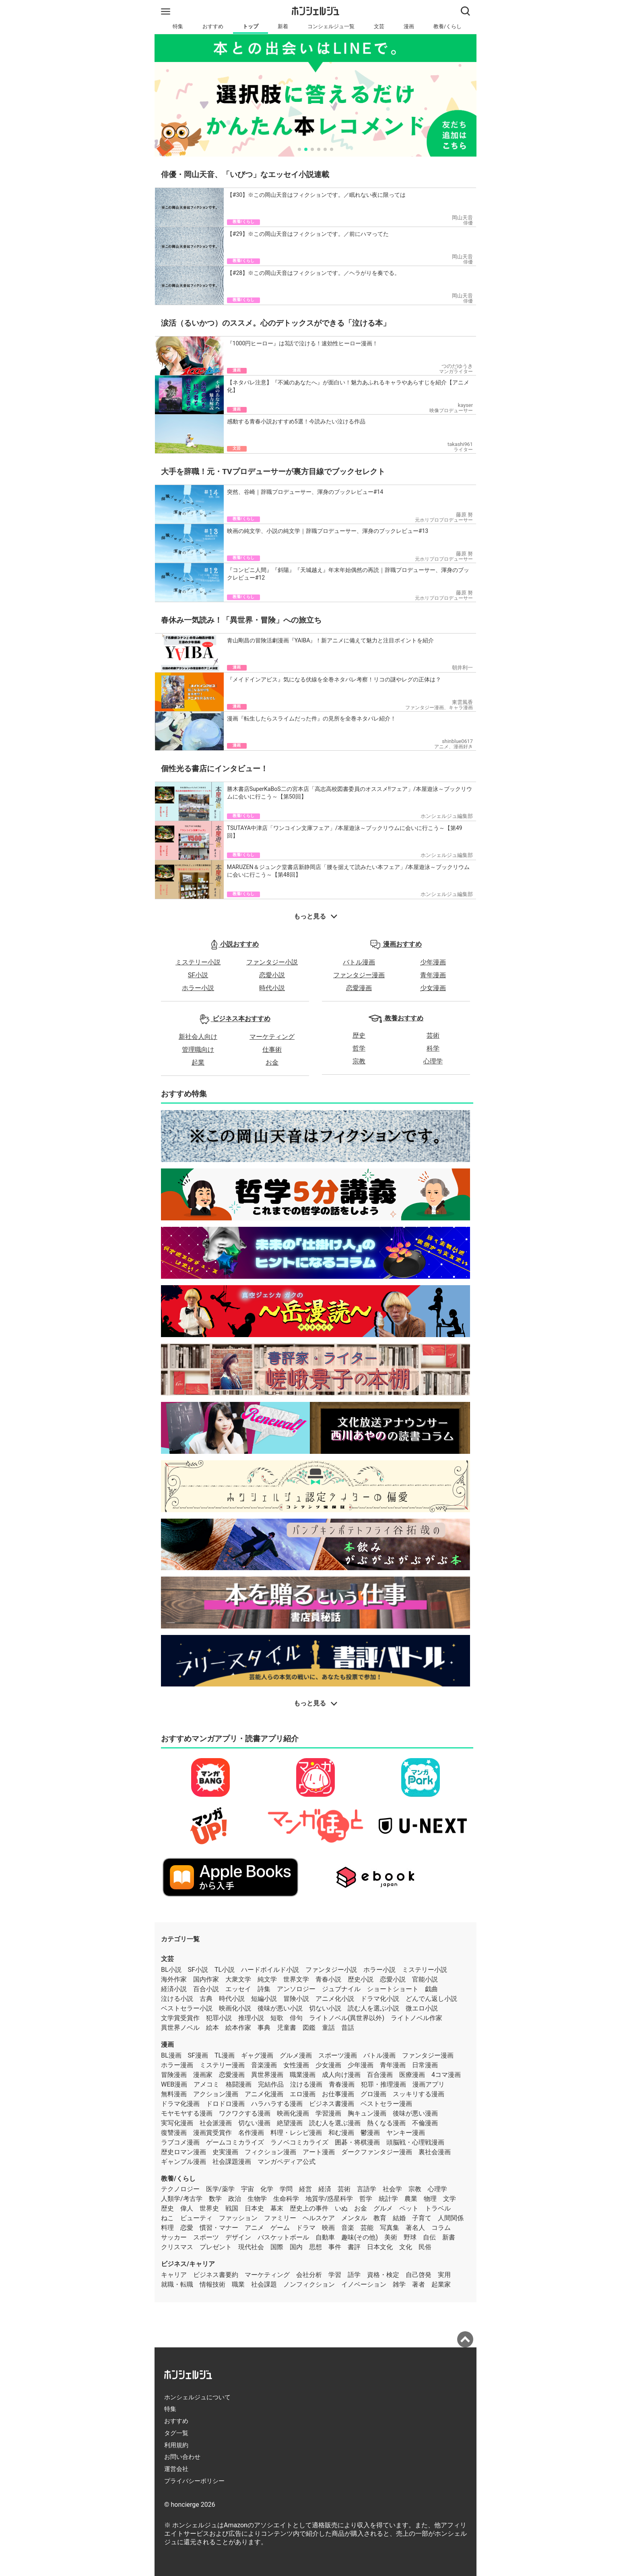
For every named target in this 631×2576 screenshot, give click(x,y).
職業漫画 (303, 2075)
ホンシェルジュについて (197, 2397)
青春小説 (328, 1979)
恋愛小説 (272, 975)
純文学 (267, 1979)
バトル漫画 (359, 962)
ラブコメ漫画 (180, 2142)
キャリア (174, 2275)
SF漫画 (198, 2055)
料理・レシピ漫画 (296, 2132)
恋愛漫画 (359, 988)
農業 (410, 2198)
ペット (409, 2208)
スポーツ (206, 2237)
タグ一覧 (176, 2433)
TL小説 (224, 1969)
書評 (354, 2247)
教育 (379, 2218)
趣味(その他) (359, 2237)
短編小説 (264, 1998)
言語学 (366, 2189)
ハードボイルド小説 (270, 1969)
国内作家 (206, 1979)
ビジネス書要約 (215, 2275)
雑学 (399, 2284)
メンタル (354, 2218)
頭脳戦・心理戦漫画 (415, 2142)
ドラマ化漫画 (180, 2103)
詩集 (264, 1989)
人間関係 (451, 2218)
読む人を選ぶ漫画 (335, 2123)
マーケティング (272, 1036)
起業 (198, 1062)
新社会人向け (198, 1036)
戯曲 (431, 1989)
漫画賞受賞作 (212, 2132)
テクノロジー (180, 2189)
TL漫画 (224, 2055)
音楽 (347, 2227)
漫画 (409, 26)
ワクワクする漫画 (244, 2113)
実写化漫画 (177, 2123)
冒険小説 (296, 1998)
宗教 (359, 1061)
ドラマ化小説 (380, 1998)
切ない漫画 (254, 2123)
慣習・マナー (219, 2227)
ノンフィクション (309, 2284)
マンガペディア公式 (287, 2161)
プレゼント (216, 2247)
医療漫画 (412, 2075)
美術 (390, 2237)
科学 (433, 1048)
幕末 (276, 2208)
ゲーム (280, 2227)
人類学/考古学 (181, 2198)
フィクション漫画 (270, 2152)
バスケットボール (283, 2237)
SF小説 (198, 975)
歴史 (359, 1035)
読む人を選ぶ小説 (373, 2008)
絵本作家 (238, 2027)
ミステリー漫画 (222, 2065)
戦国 (231, 2208)
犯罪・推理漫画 (383, 2084)
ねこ (167, 2218)
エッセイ (238, 1989)
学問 (286, 2189)
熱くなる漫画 (386, 2123)
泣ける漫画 (306, 2084)
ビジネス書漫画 (331, 2103)
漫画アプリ (428, 2084)
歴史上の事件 (309, 2208)
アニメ (254, 2227)
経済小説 (174, 1989)
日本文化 (380, 2247)
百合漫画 (380, 2075)
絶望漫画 (290, 2123)
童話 (328, 2027)
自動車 (325, 2237)
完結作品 (271, 2084)
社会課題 (264, 2284)
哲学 (359, 1048)
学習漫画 (328, 2113)
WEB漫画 (174, 2084)
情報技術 (212, 2284)
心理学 (433, 1061)
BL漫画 (171, 2055)
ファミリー (280, 2218)
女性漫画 (296, 2065)
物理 (430, 2198)
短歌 (276, 2018)
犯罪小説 (219, 2018)
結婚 (399, 2218)
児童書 (286, 2027)
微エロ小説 (422, 2008)
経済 (324, 2189)
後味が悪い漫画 (415, 2113)
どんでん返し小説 (431, 1998)
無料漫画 (174, 2094)
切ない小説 (325, 2008)
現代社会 (251, 2247)
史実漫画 (225, 2152)
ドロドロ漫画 (225, 2103)
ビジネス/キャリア (188, 2264)
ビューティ (196, 2218)
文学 (449, 2198)
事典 (264, 2027)
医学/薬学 (220, 2189)
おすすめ (212, 26)
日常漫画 (425, 2065)
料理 (167, 2227)
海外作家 (174, 1979)
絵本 (212, 2027)
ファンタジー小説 (272, 962)
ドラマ (306, 2227)
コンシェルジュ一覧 (331, 26)
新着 (283, 26)
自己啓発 (418, 2275)
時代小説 (272, 988)
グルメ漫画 (296, 2055)
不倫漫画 (425, 2123)
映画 (328, 2227)
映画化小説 (235, 2008)
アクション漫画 (215, 2094)
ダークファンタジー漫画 (376, 2152)
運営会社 (176, 2469)
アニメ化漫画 (264, 2094)
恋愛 (186, 2227)
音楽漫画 (264, 2065)
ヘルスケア (319, 2218)
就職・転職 (177, 2284)
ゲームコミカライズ (235, 2142)
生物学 (257, 2198)
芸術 (433, 1035)
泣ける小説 (177, 1998)
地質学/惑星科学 (329, 2198)
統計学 (388, 2198)
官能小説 (425, 1979)
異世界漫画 (267, 2075)
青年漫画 (433, 975)
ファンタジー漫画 (359, 975)
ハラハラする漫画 (277, 2103)
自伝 (429, 2237)
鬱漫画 (370, 2132)
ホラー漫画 (177, 2065)
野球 (410, 2237)
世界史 (209, 2208)
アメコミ (206, 2084)
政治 (234, 2198)
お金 (272, 1062)
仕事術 (272, 1049)
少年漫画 (433, 962)
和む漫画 (341, 2132)
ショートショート (393, 1989)
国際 (276, 2247)
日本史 (254, 2208)
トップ (250, 26)
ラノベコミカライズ (299, 2142)
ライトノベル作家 (416, 2018)
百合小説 (206, 1989)
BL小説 (171, 1969)
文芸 (379, 26)
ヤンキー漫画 (405, 2132)
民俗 (425, 2247)
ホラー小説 (198, 988)
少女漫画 (433, 988)
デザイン (238, 2237)
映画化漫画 (293, 2113)
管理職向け (198, 1049)
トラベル (438, 2208)
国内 (296, 2247)
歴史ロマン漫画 (183, 2152)
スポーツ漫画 (337, 2055)
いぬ (341, 2208)
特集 (178, 26)
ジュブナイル (341, 1989)
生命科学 (286, 2198)
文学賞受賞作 (180, 2018)
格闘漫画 (239, 2084)
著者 (418, 2284)
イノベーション (363, 2284)
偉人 (186, 2208)
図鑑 (309, 2027)
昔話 (347, 2027)
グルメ (383, 2208)
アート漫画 (319, 2152)
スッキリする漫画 (418, 2094)
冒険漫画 (174, 2075)
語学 (354, 2275)
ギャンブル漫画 (183, 2161)
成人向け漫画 (341, 2075)
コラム (441, 2227)
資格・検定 (383, 2275)
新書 (448, 2237)
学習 (334, 2275)
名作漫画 (251, 2132)
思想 (315, 2247)
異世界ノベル (180, 2027)
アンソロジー (296, 1989)
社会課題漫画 (231, 2161)
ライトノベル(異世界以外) (346, 2018)
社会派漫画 (216, 2123)
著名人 (415, 2227)
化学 (266, 2189)
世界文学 (296, 1979)
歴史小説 (360, 1979)
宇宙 (247, 2189)
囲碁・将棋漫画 (357, 2142)
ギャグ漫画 (257, 2055)
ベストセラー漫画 (386, 2103)
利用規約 (176, 2445)
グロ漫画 (373, 2094)
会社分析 (309, 2275)
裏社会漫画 (435, 2152)
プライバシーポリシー (194, 2481)
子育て (421, 2218)
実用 (444, 2275)
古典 (206, 1998)
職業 (238, 2284)
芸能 (367, 2227)
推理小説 (251, 2018)
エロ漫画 (303, 2094)
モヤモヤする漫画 (186, 2113)
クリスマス (177, 2247)
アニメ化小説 (335, 1998)
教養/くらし (447, 26)
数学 (215, 2198)
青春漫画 (342, 2084)
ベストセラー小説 (186, 2008)
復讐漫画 (174, 2132)
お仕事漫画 (338, 2094)
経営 (305, 2189)
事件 (334, 2247)
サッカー (174, 2237)
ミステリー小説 (198, 962)
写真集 (389, 2227)
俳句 (296, 2018)
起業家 (441, 2284)
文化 (405, 2247)
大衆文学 (238, 1979)
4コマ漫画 (446, 2075)
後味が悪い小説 (280, 2008)
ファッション (238, 2218)
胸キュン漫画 (367, 2113)
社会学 (392, 2189)
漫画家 (202, 2075)
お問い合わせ (182, 2456)
